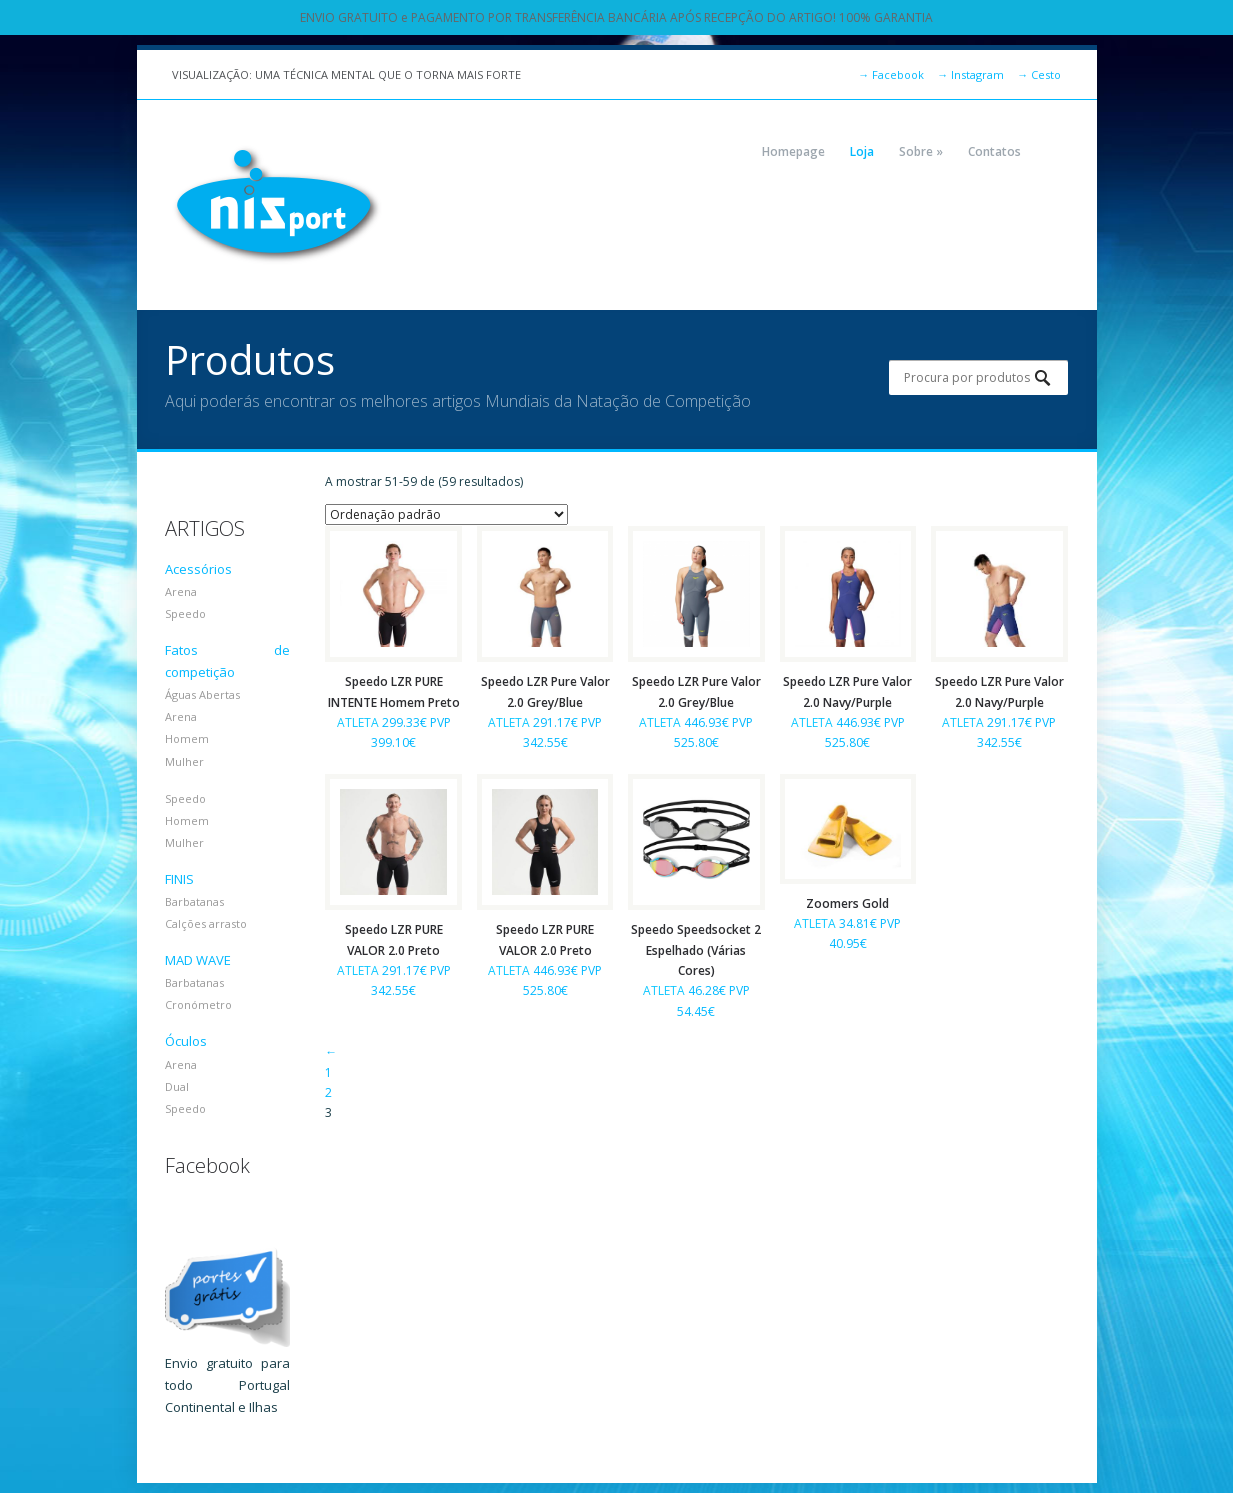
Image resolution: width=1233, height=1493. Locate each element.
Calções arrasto (206, 923)
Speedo (185, 613)
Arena (181, 591)
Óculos (186, 1041)
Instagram (970, 74)
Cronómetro (198, 1004)
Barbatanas (194, 901)
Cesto (1039, 74)
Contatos (994, 151)
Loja (862, 151)
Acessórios (198, 569)
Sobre (921, 151)
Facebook (891, 74)
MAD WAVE (198, 960)
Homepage (793, 151)
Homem (187, 738)
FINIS (179, 879)
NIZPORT (277, 205)
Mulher (184, 761)
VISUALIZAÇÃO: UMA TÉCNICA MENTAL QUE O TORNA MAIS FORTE (346, 74)
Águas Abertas (202, 694)
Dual (177, 1086)
